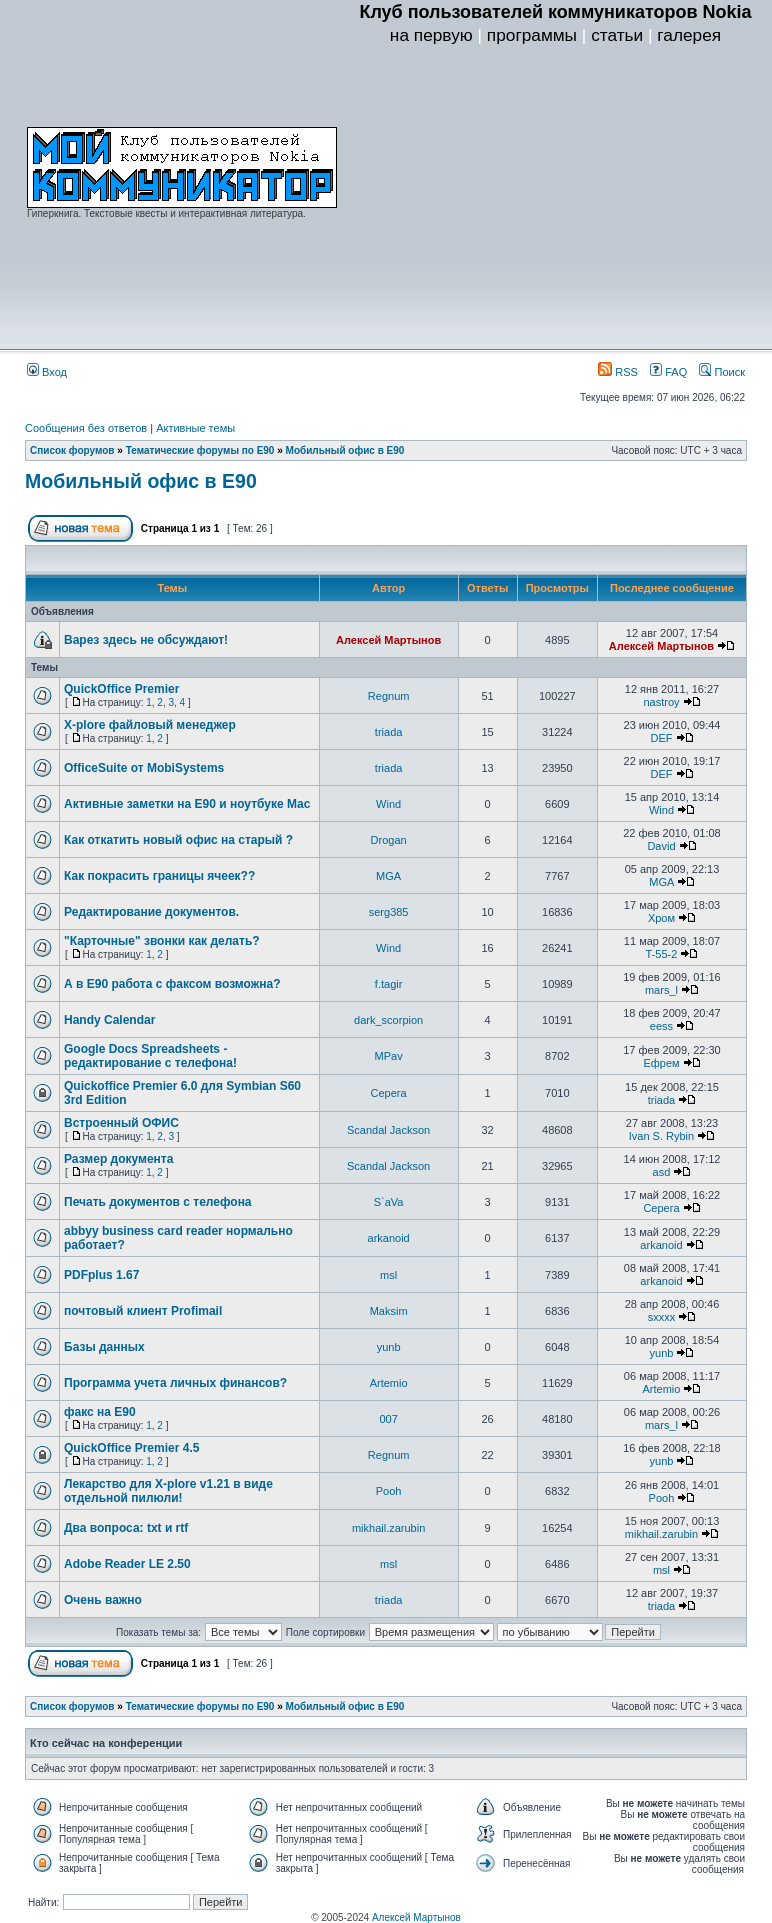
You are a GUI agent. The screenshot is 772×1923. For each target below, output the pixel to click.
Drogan (389, 840)
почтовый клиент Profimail (143, 1311)
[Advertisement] (555, 201)
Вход (47, 372)
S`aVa (389, 1202)
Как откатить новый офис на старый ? (178, 840)
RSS (618, 372)
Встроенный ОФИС (121, 1123)
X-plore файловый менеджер (150, 725)
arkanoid (389, 1238)
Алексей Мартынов (388, 640)
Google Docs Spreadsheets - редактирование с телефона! (150, 1056)
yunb (389, 1347)
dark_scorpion (388, 1020)
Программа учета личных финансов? (175, 1383)
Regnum (389, 696)
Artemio (389, 1383)
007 (388, 1419)
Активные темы (195, 428)
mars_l (661, 990)
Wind (388, 804)
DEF (661, 738)
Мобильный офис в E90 (345, 450)
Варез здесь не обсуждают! (146, 640)
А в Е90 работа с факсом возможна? (172, 984)
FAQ (668, 372)
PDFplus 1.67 (101, 1275)
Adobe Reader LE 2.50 (127, 1564)
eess (661, 1026)
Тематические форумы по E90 (200, 450)
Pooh (389, 1491)
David (661, 846)
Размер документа (118, 1159)
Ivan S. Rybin (661, 1136)
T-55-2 (662, 954)
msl (388, 1275)
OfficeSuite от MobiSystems (144, 768)
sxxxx (662, 1317)
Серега (389, 1093)
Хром (661, 918)
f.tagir (389, 984)
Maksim (389, 1311)
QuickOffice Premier (121, 689)
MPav (389, 1056)
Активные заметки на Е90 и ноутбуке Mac (187, 804)
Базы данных (104, 1347)
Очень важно (103, 1600)
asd (662, 1172)
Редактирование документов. (151, 912)
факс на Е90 (100, 1412)
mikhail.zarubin (388, 1528)
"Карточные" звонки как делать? (162, 941)
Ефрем (661, 1063)
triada (389, 732)
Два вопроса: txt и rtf (126, 1528)
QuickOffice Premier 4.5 (131, 1448)
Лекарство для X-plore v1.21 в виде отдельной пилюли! (168, 1491)
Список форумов (72, 450)
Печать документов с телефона (158, 1202)
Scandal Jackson (388, 1130)
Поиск (722, 372)
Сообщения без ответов (86, 428)
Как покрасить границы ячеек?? (159, 876)
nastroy (661, 702)
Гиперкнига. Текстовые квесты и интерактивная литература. (166, 213)
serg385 (389, 912)
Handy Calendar (109, 1020)
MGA (388, 876)
